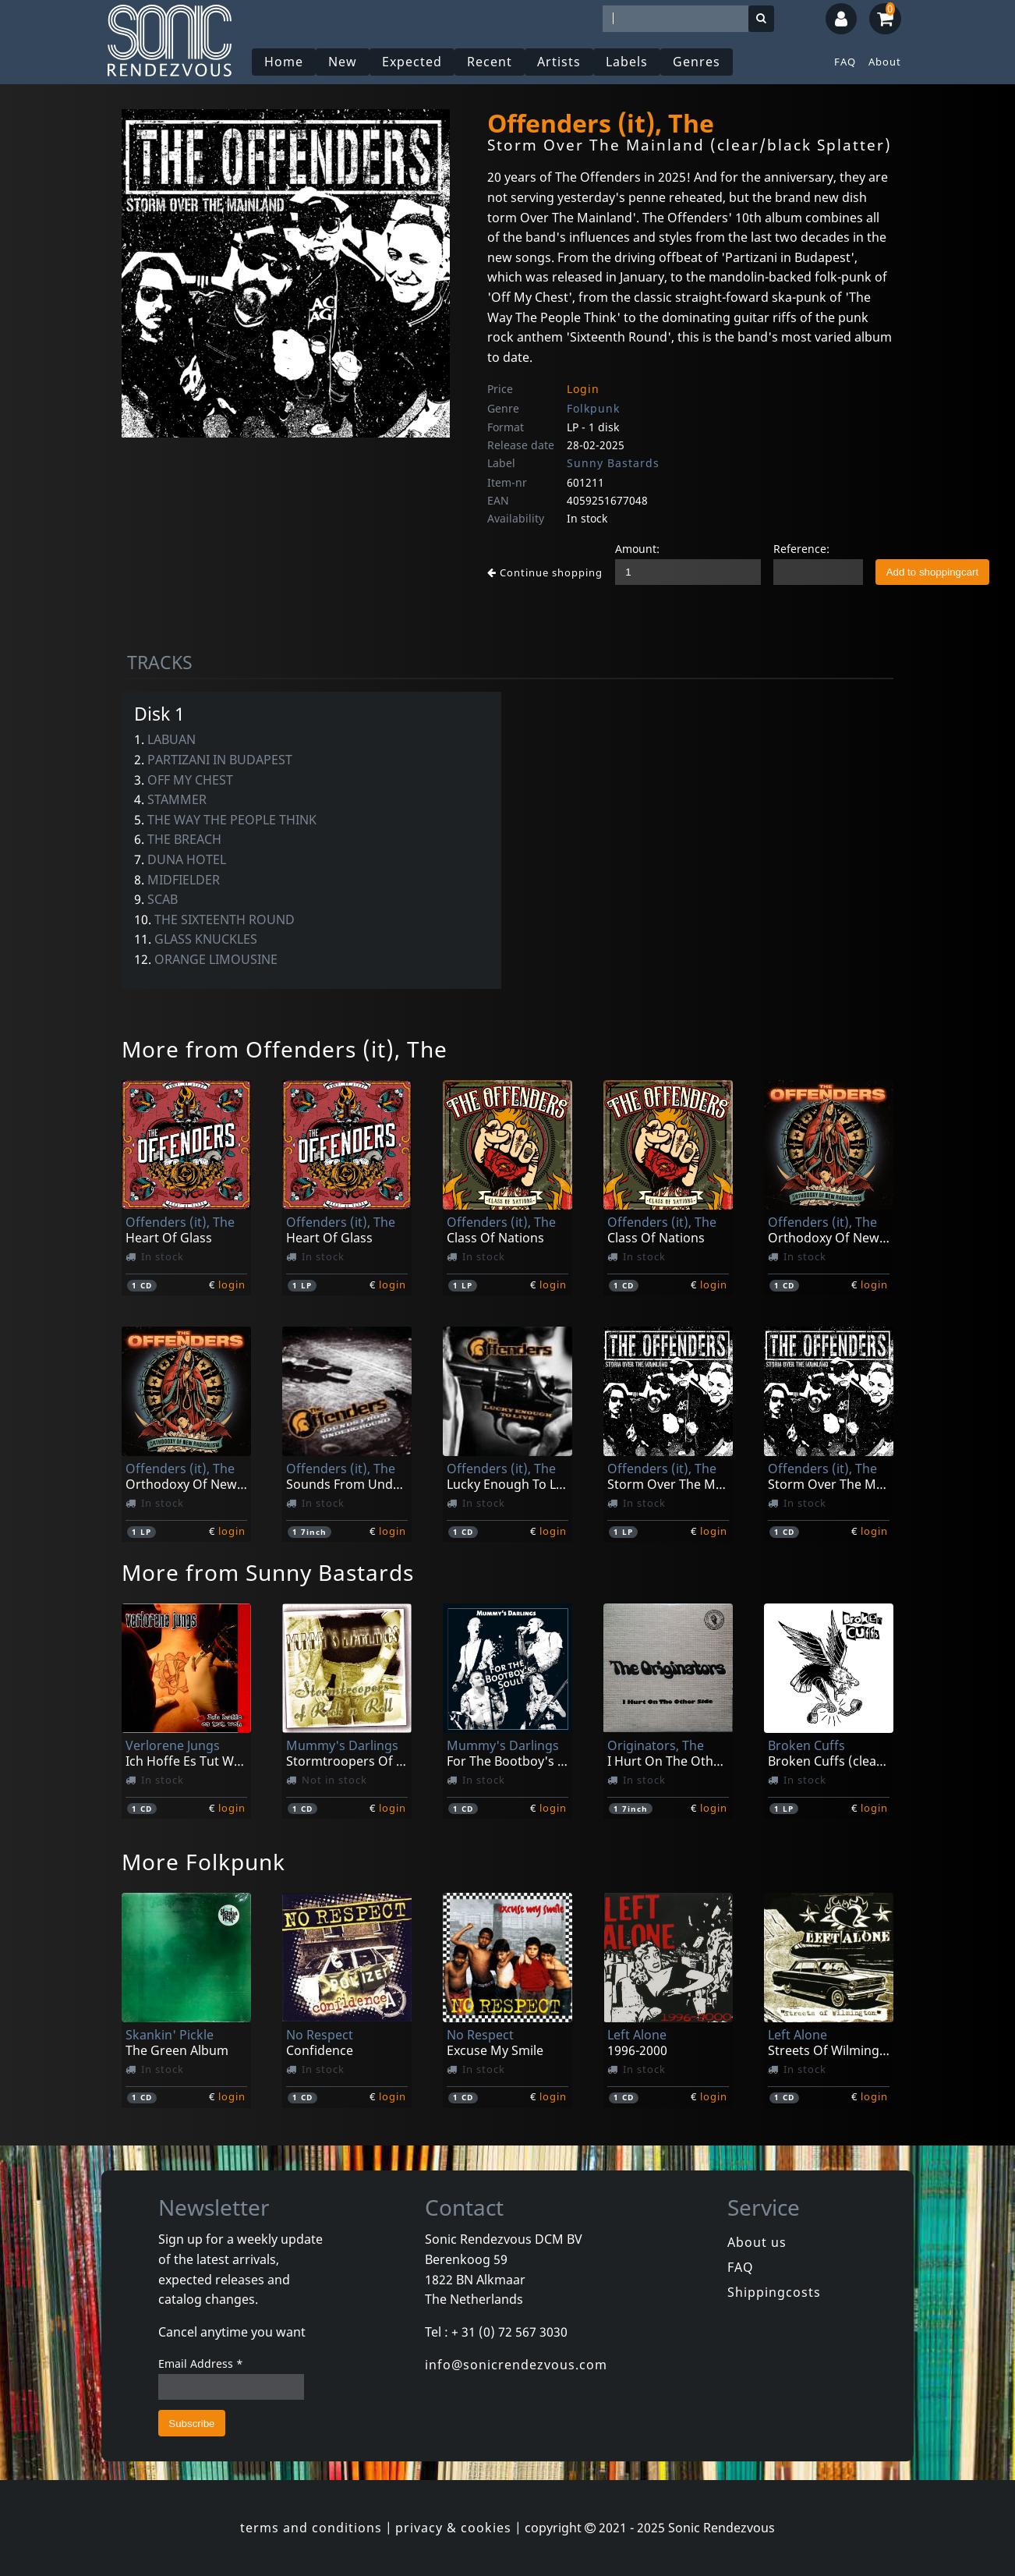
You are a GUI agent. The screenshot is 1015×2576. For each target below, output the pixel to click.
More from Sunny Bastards (268, 1572)
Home (283, 61)
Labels (627, 61)
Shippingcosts (774, 2292)
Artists (559, 61)
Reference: (801, 548)
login (232, 1284)
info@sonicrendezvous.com (516, 2364)
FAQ (845, 62)
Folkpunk (593, 408)
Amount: (637, 548)
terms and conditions (311, 2527)
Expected (412, 61)
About (884, 62)
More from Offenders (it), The (284, 1049)
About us (757, 2242)
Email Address (200, 2363)
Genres (696, 61)
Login (583, 388)
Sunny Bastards (613, 462)
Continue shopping (545, 572)
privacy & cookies (453, 2527)
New (342, 61)
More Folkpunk (203, 1861)
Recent (489, 61)
